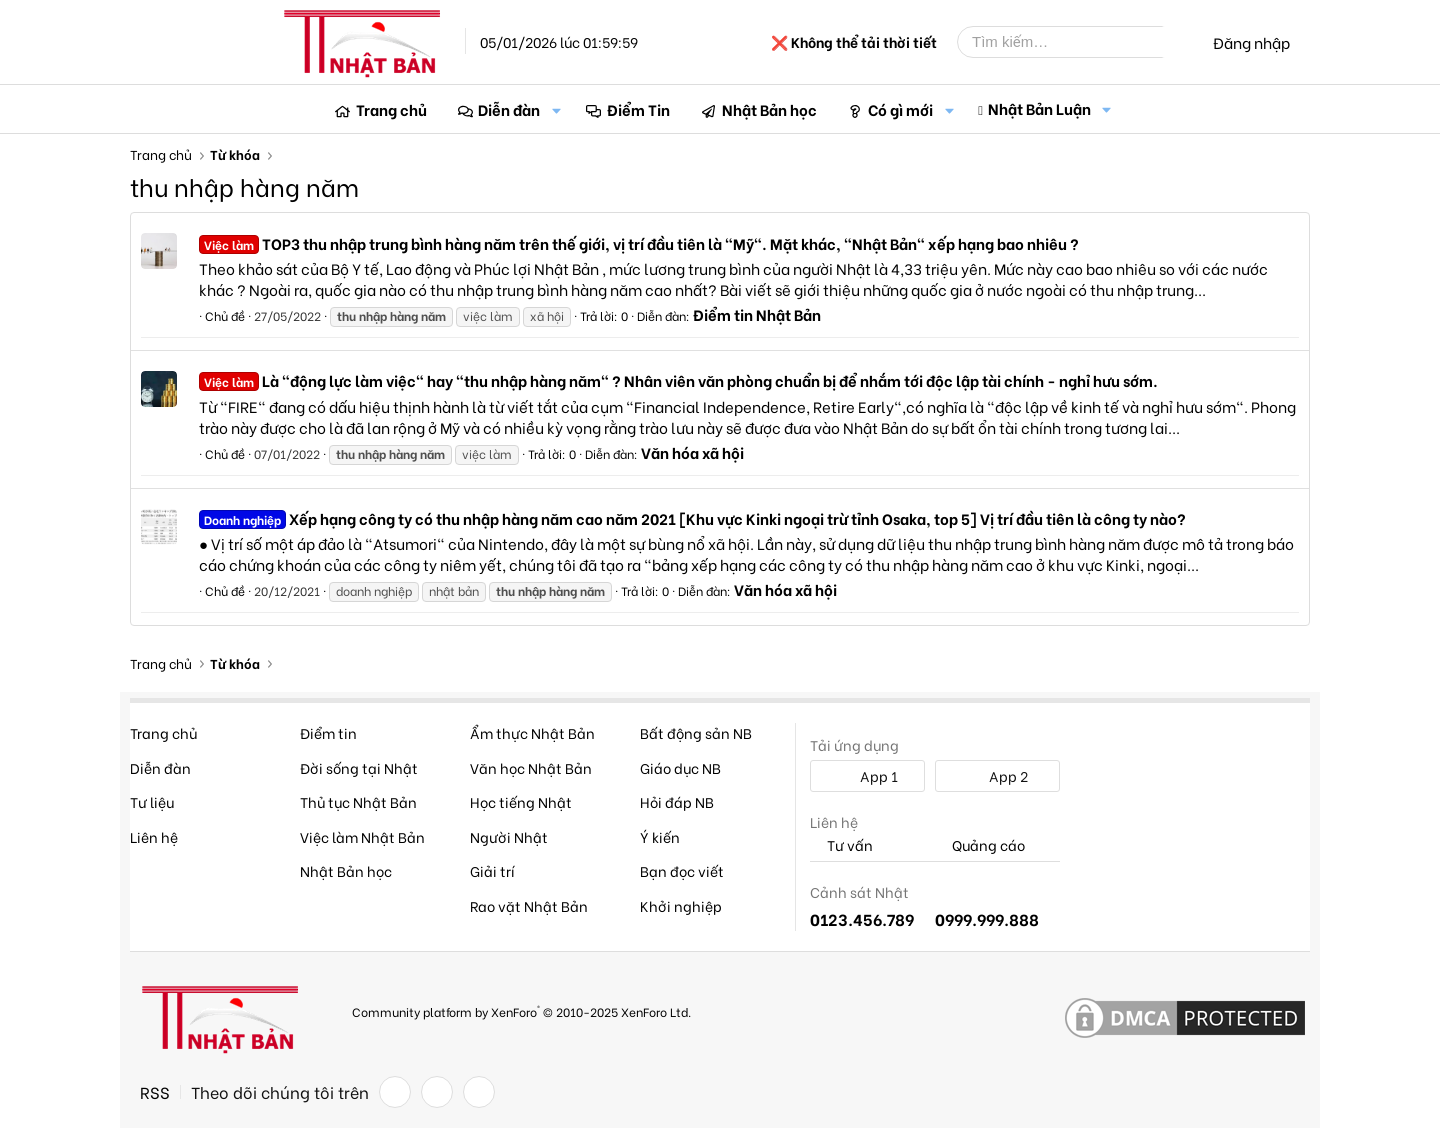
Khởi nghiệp (681, 905)
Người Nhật (509, 836)
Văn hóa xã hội (692, 452)
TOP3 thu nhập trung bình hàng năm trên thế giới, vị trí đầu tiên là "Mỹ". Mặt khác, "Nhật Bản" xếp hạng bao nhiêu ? (639, 243)
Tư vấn (841, 845)
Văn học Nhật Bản (531, 767)
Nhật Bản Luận (1039, 108)
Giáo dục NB (680, 767)
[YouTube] (479, 1092)
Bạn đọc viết (682, 870)
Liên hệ (154, 836)
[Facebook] (395, 1092)
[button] (556, 109)
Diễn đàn (509, 109)
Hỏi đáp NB (677, 801)
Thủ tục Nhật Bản (358, 801)
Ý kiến (660, 836)
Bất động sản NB (696, 732)
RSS (155, 1092)
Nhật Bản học (769, 109)
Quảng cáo (980, 845)
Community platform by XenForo (521, 1010)
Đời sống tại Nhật (359, 767)
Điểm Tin (638, 109)
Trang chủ (391, 109)
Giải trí (492, 870)
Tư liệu (152, 801)
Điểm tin (328, 732)
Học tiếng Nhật (521, 801)
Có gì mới (900, 109)
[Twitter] (437, 1092)
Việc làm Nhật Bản (362, 836)
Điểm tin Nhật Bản (757, 314)
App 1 (868, 775)
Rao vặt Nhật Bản (529, 905)
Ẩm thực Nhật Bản (532, 732)
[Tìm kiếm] (1075, 42)
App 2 (997, 775)
